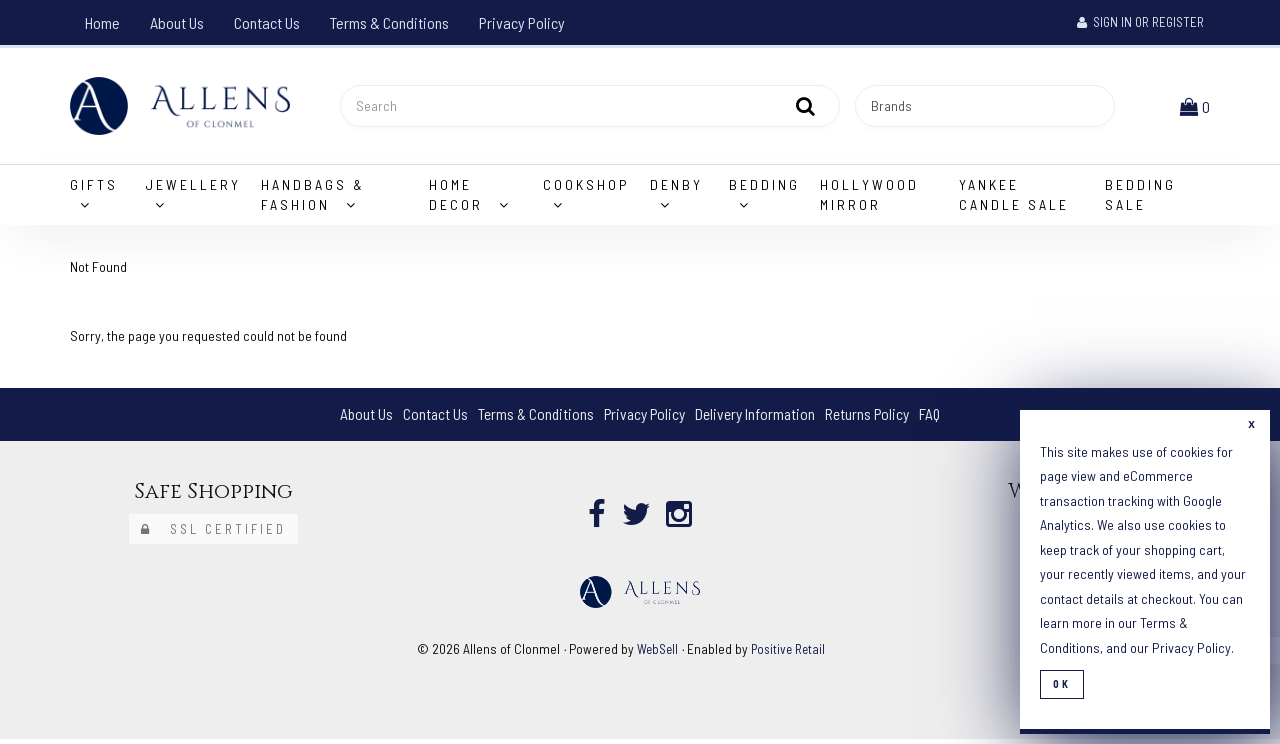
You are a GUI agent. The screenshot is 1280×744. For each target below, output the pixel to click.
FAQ (938, 418)
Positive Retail (790, 652)
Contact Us (267, 22)
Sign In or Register (1140, 22)
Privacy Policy (522, 22)
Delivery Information (758, 418)
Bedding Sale (1140, 198)
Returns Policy (873, 418)
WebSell (656, 652)
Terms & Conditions (389, 22)
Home (102, 22)
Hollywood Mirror (869, 198)
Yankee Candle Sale (1014, 198)
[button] (1197, 107)
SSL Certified (213, 533)
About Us (177, 22)
